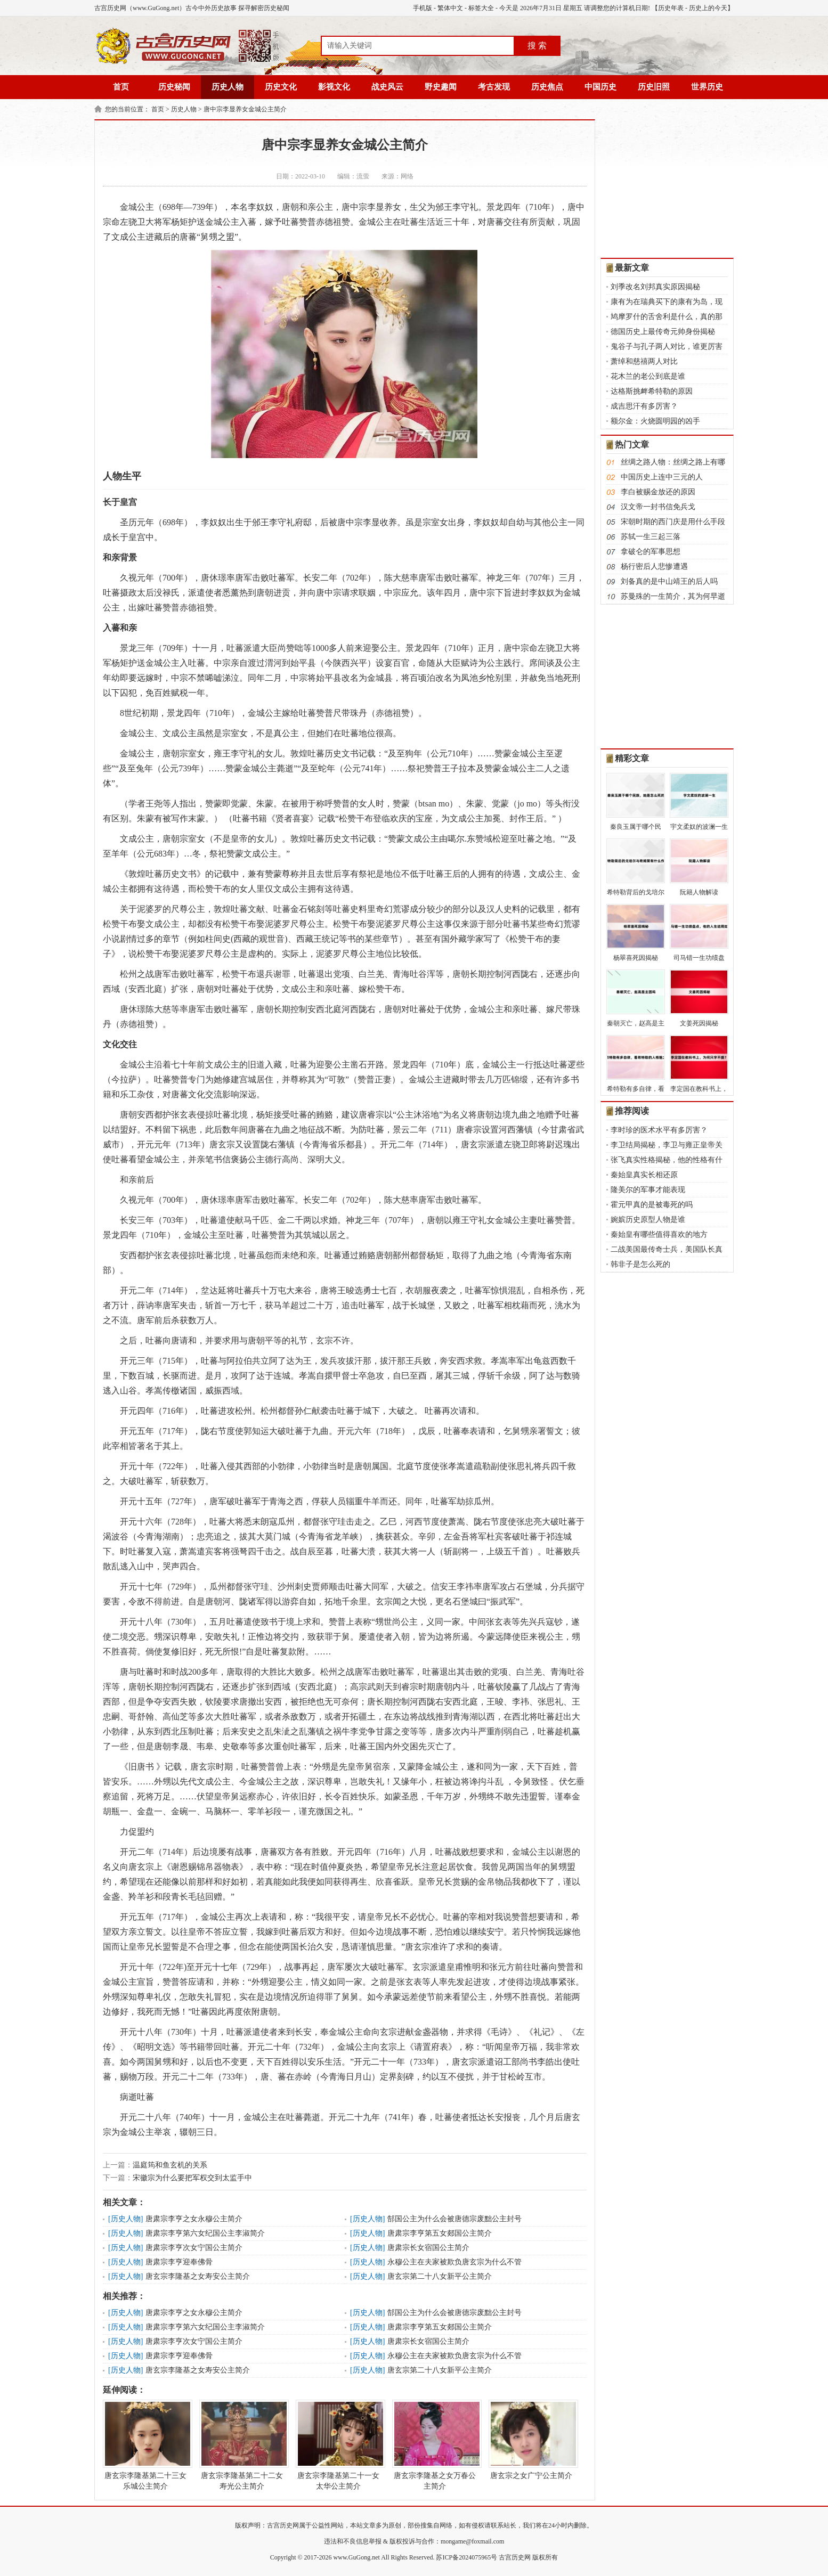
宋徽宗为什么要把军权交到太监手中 (192, 2178)
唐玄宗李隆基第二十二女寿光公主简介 (242, 2445)
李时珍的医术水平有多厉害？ (659, 1130)
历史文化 (281, 87)
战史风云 (387, 87)
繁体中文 (450, 8)
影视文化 (334, 87)
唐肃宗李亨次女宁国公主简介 (193, 2248)
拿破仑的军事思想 (650, 552)
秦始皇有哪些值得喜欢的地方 (659, 1234)
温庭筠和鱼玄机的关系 (170, 2165)
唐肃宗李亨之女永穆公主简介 (193, 2219)
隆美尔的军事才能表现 (648, 1190)
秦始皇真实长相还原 (644, 1175)
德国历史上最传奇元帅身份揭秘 (663, 332)
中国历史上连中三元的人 (662, 477)
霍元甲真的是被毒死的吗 (652, 1205)
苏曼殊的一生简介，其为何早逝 (673, 596)
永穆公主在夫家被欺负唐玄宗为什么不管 (454, 2262)
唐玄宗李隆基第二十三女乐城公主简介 (145, 2445)
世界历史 (707, 87)
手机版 (422, 8)
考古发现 (494, 87)
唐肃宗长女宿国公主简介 (428, 2248)
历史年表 (671, 8)
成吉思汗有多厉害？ (644, 406)
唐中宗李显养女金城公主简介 (245, 109)
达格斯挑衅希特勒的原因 (652, 391)
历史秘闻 (174, 87)
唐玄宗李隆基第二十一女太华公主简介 (338, 2445)
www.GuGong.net (357, 2557)
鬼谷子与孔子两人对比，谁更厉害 (667, 346)
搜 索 (537, 45)
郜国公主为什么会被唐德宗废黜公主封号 (454, 2219)
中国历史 (600, 87)
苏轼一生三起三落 (650, 537)
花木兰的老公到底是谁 (648, 376)
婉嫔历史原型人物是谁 (648, 1220)
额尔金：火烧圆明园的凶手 (655, 421)
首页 (121, 87)
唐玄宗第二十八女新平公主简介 (439, 2276)
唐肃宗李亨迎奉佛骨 (179, 2262)
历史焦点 (547, 87)
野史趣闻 (441, 87)
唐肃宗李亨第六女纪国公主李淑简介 (205, 2233)
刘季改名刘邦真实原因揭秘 (655, 287)
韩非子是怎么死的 (640, 1264)
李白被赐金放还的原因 (658, 492)
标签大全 (481, 8)
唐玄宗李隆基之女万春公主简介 (434, 2445)
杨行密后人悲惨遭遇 (654, 566)
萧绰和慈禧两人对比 (644, 361)
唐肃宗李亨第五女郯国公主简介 (439, 2233)
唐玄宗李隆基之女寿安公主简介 (197, 2276)
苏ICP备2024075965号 (466, 2557)
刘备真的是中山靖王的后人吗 (669, 581)
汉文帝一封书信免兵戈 (658, 507)
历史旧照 (654, 87)
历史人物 (227, 87)
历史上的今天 (708, 8)
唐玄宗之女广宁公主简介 (531, 2440)
